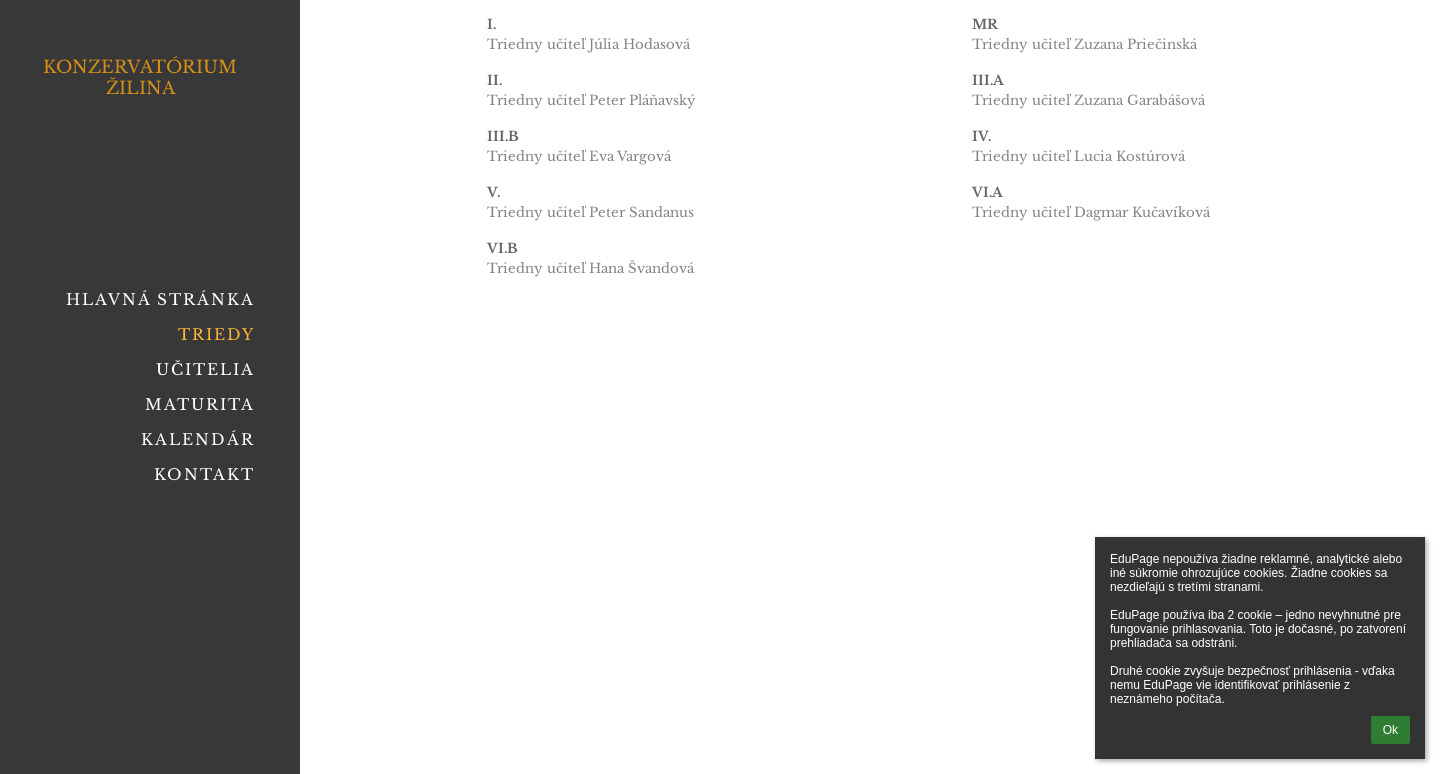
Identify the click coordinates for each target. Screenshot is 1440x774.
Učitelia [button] (205, 369)
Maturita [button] (200, 404)
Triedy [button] (216, 334)
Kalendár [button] (198, 439)
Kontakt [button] (204, 474)
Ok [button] (1390, 730)
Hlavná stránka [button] (160, 299)
